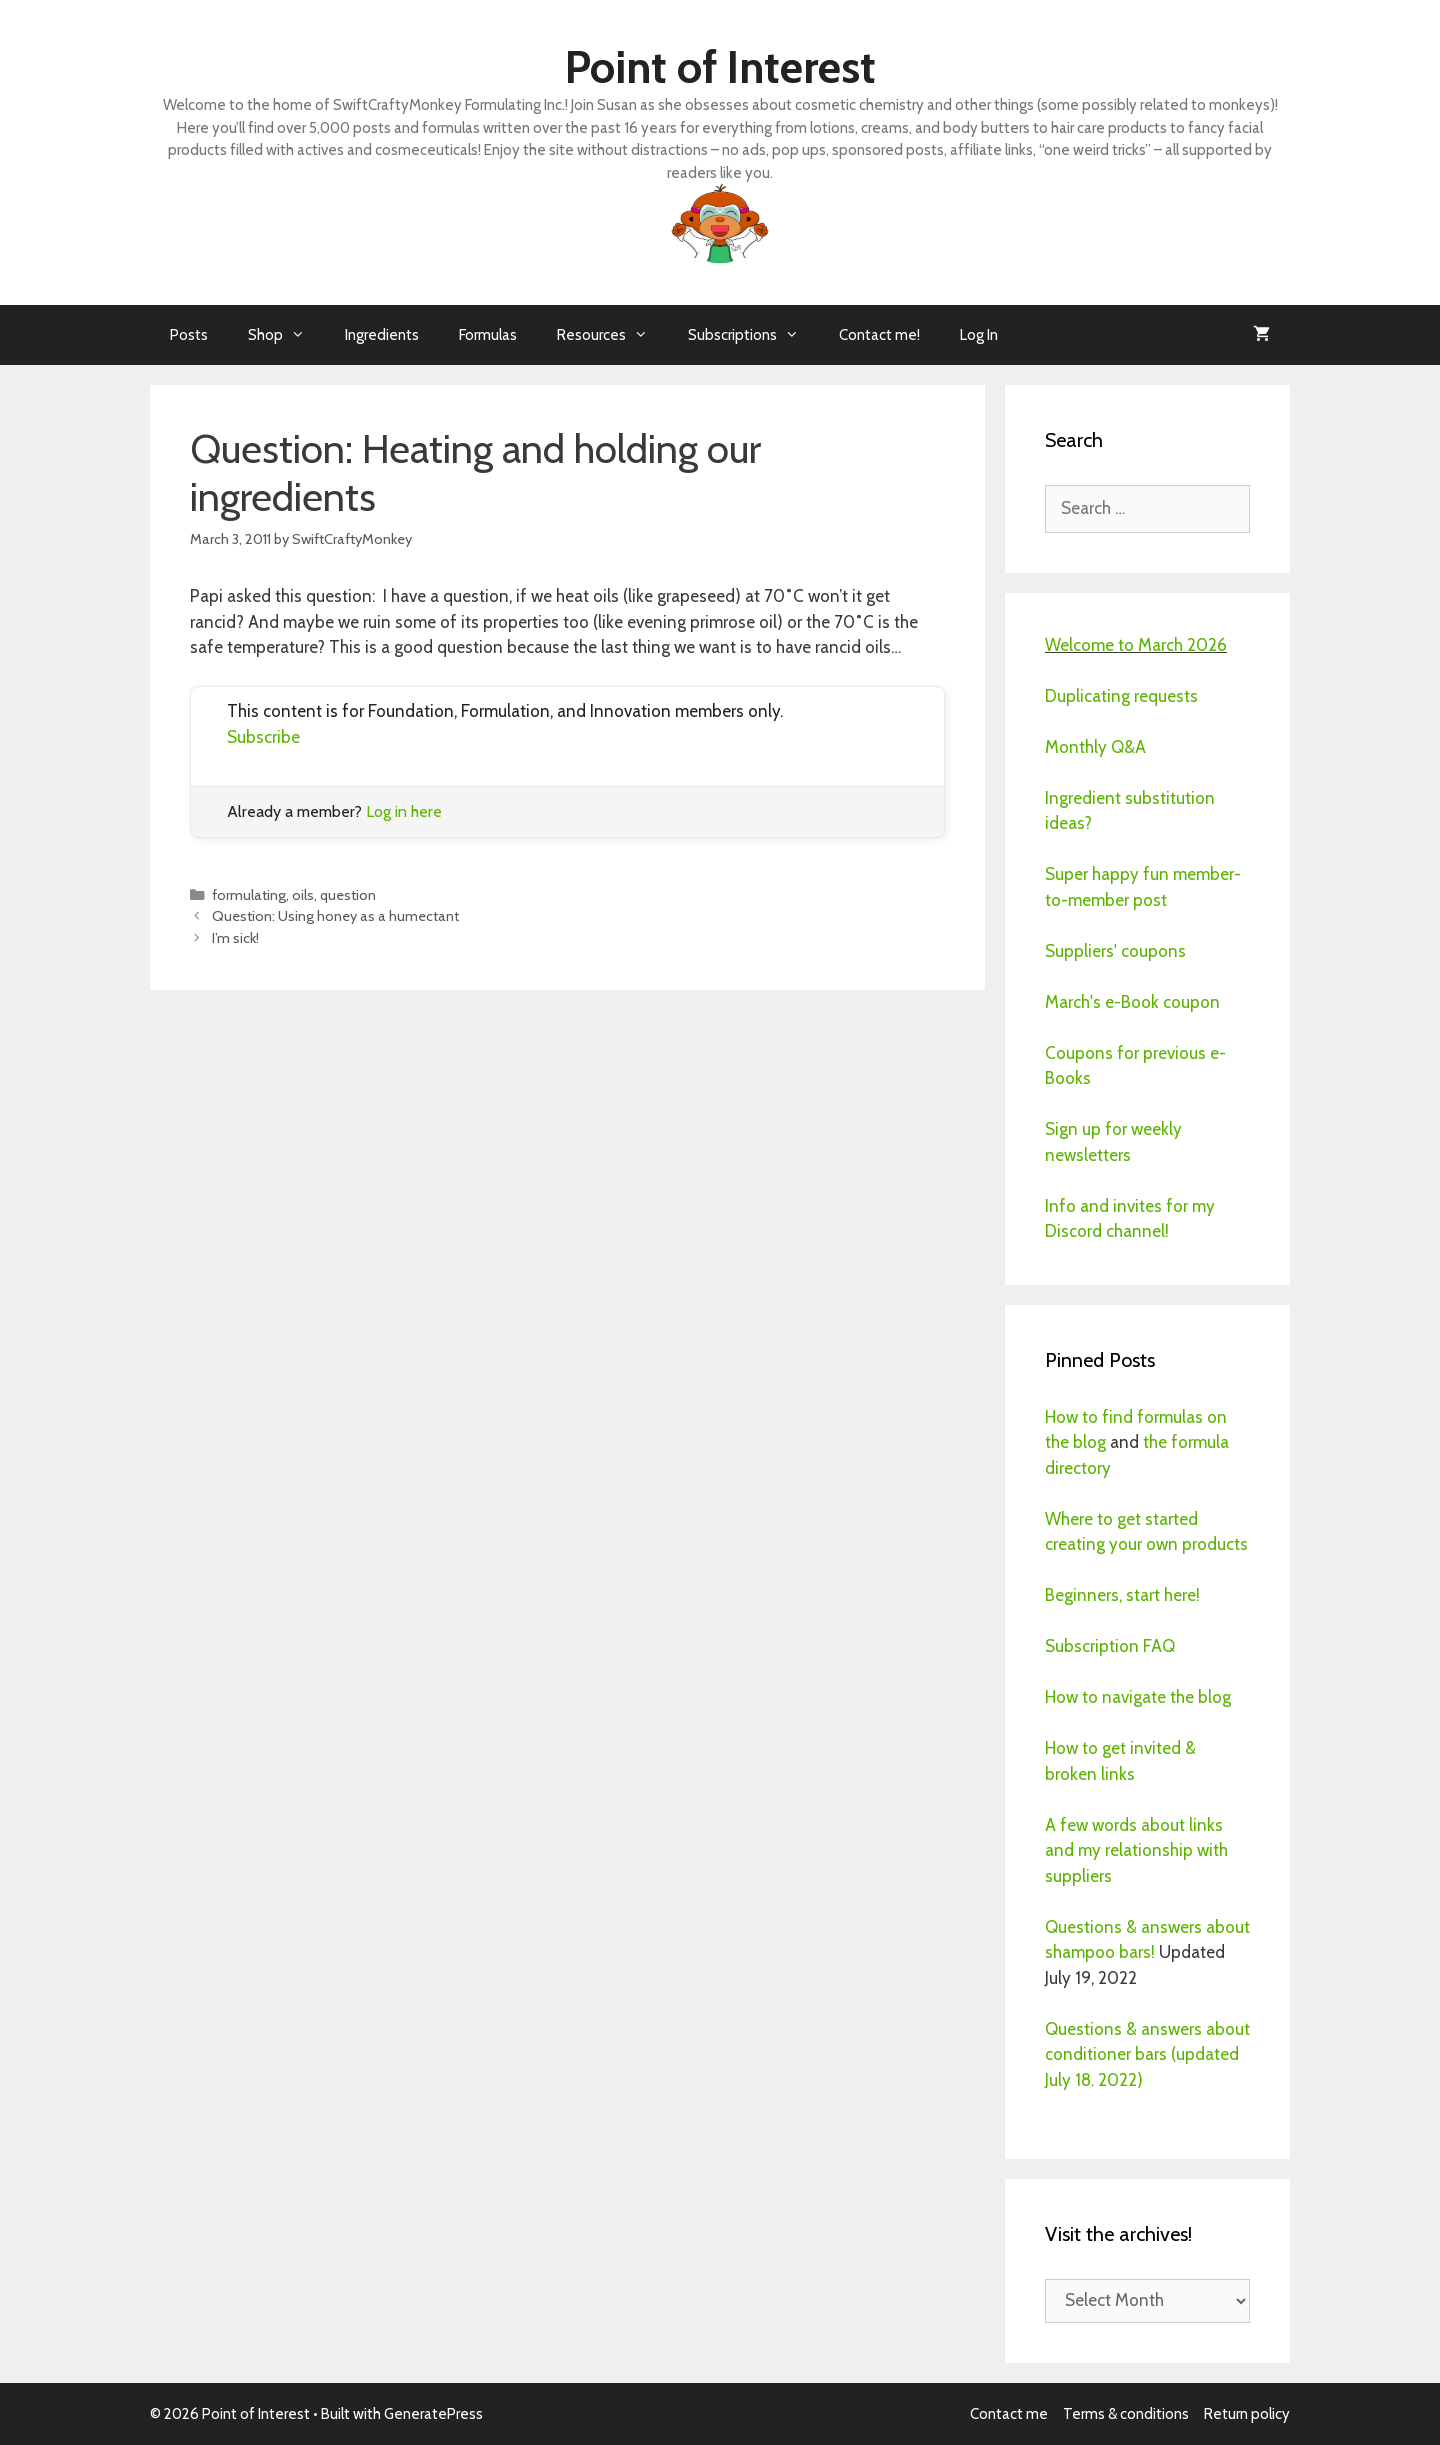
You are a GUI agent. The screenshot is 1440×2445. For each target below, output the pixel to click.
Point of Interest (720, 67)
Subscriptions (753, 335)
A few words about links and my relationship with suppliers (1136, 1850)
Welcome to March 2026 (1136, 645)
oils (303, 895)
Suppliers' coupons (1115, 951)
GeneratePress (433, 2414)
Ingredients (382, 335)
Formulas (488, 335)
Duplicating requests (1121, 696)
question (348, 895)
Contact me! (879, 335)
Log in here (404, 811)
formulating (249, 895)
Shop (286, 335)
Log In (979, 335)
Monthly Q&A (1095, 747)
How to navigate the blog (1138, 1697)
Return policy (1247, 2414)
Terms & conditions (1126, 2414)
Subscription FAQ (1110, 1646)
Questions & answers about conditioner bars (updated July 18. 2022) (1147, 2054)
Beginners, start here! (1122, 1595)
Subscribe (263, 737)
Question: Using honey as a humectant (335, 916)
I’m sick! (235, 938)
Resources (612, 335)
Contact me (1009, 2414)
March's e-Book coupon (1132, 1002)
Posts (189, 335)
